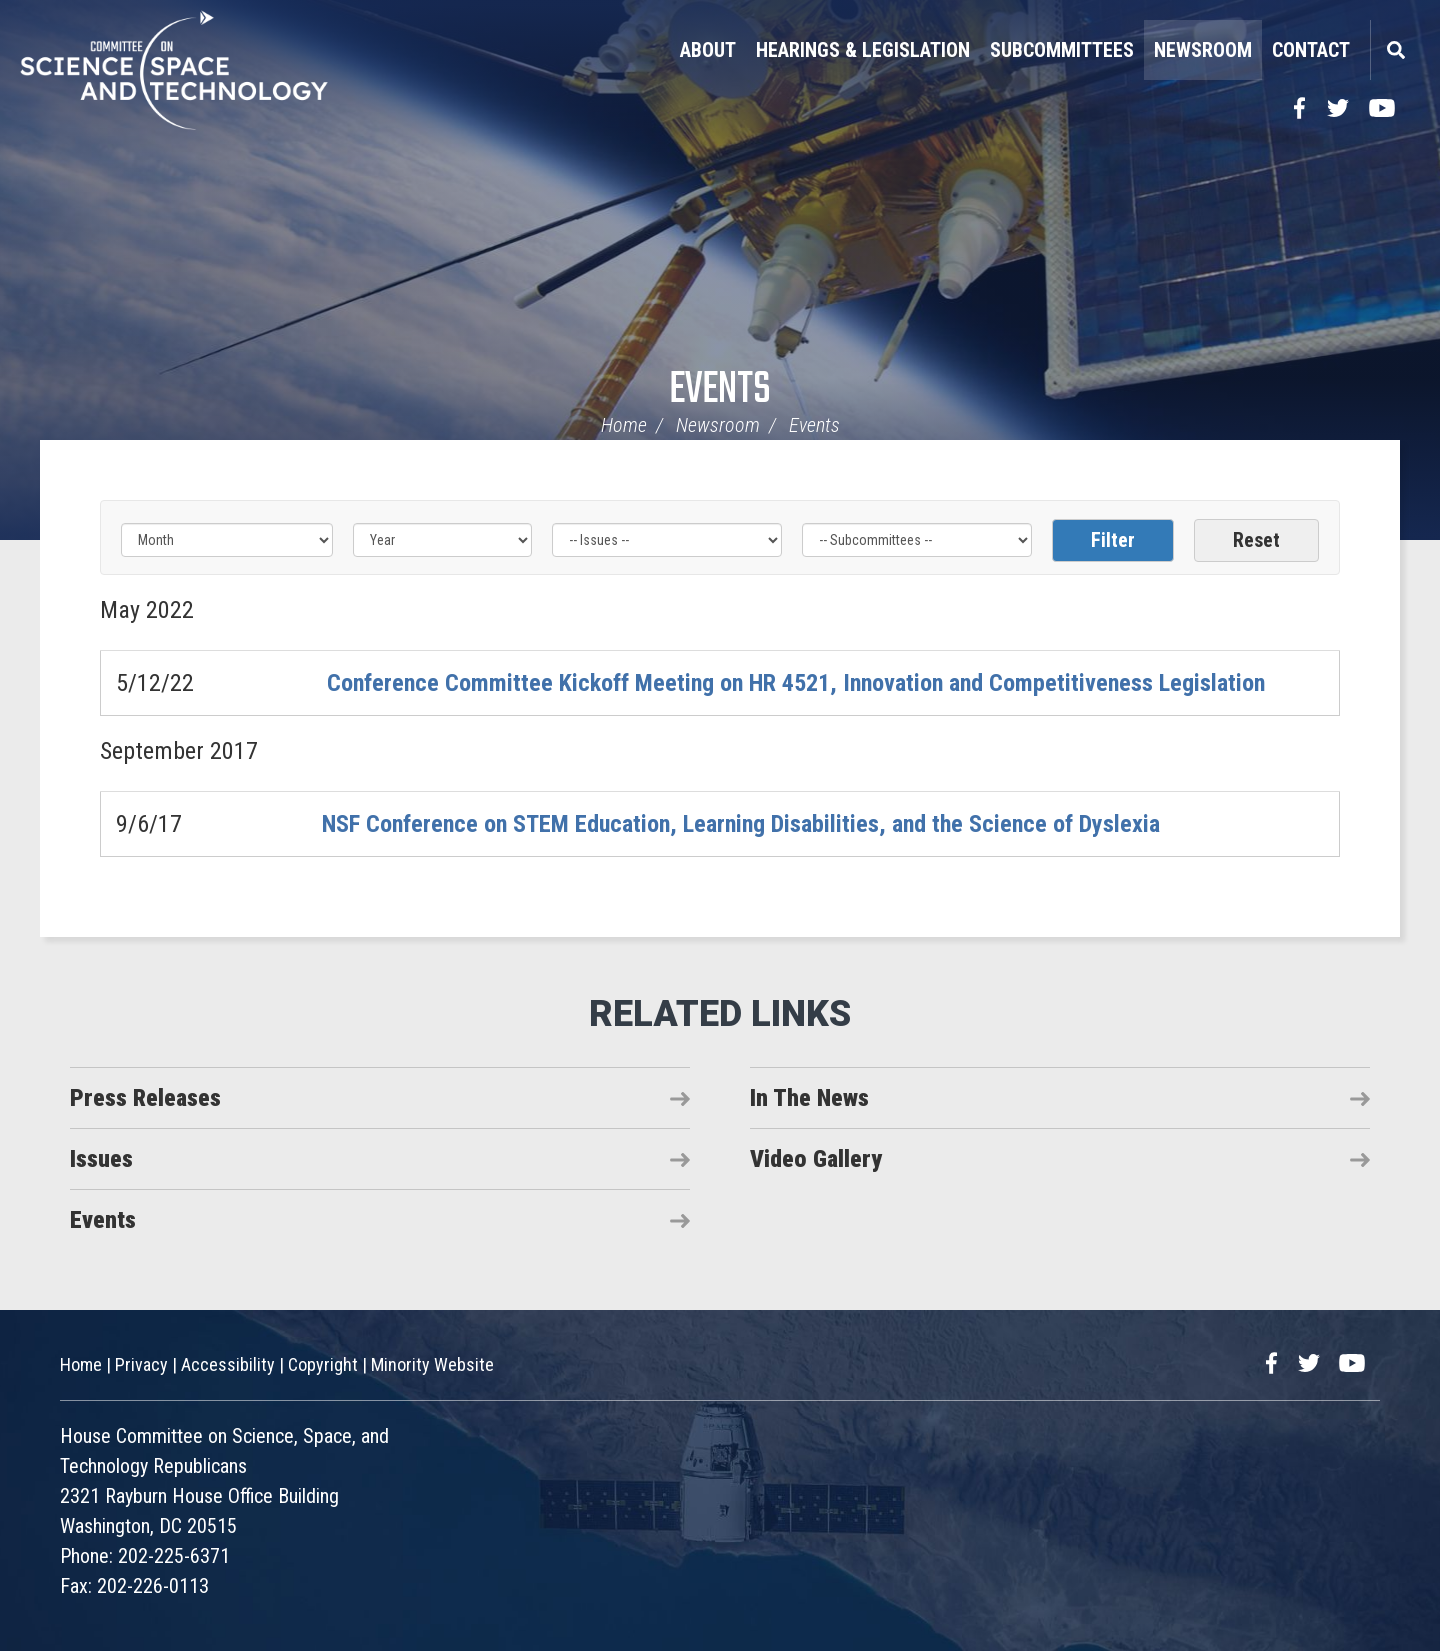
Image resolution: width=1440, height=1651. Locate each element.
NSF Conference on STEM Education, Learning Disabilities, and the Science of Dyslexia (741, 824)
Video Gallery (816, 1159)
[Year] (442, 540)
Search (1395, 50)
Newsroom (1203, 50)
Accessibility (228, 1364)
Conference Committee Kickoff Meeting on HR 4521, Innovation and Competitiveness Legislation (796, 683)
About (708, 50)
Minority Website (432, 1364)
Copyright (323, 1364)
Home (624, 425)
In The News (809, 1098)
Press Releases (145, 1098)
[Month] (227, 540)
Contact (1311, 50)
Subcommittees (1062, 50)
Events (720, 390)
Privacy (141, 1364)
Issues (101, 1159)
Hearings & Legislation (863, 50)
